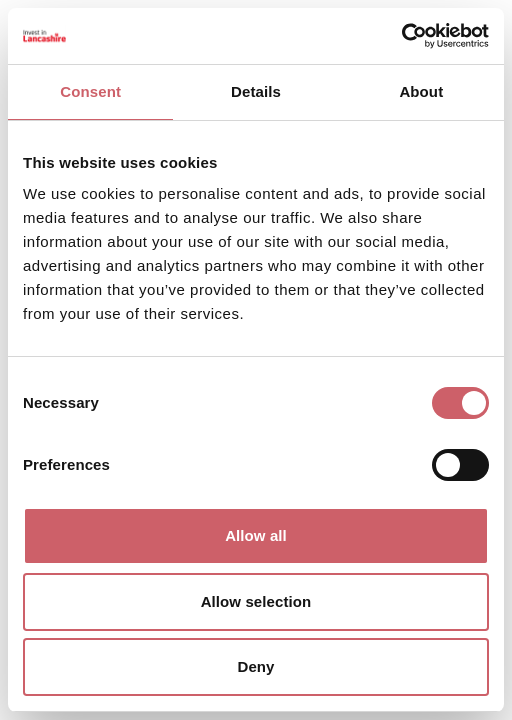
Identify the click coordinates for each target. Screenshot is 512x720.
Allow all (256, 535)
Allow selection (256, 601)
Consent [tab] (90, 91)
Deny (255, 666)
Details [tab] (256, 91)
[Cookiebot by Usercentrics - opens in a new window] (401, 36)
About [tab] (421, 91)
